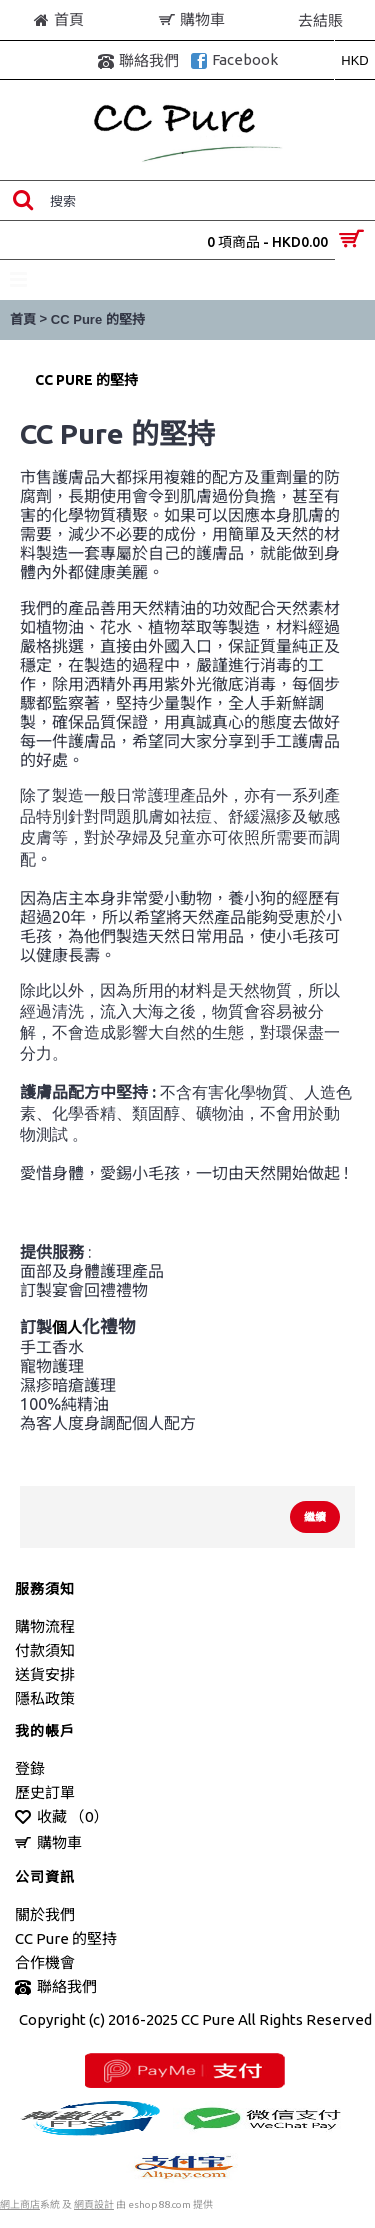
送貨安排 (45, 1674)
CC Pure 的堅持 (98, 319)
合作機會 (45, 1962)
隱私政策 (45, 1698)
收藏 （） (61, 1817)
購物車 (48, 1843)
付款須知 (45, 1650)
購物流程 (45, 1626)
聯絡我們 (56, 1987)
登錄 (30, 1768)
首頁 (23, 319)
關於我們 (45, 1914)
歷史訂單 (45, 1792)
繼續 (315, 1517)
